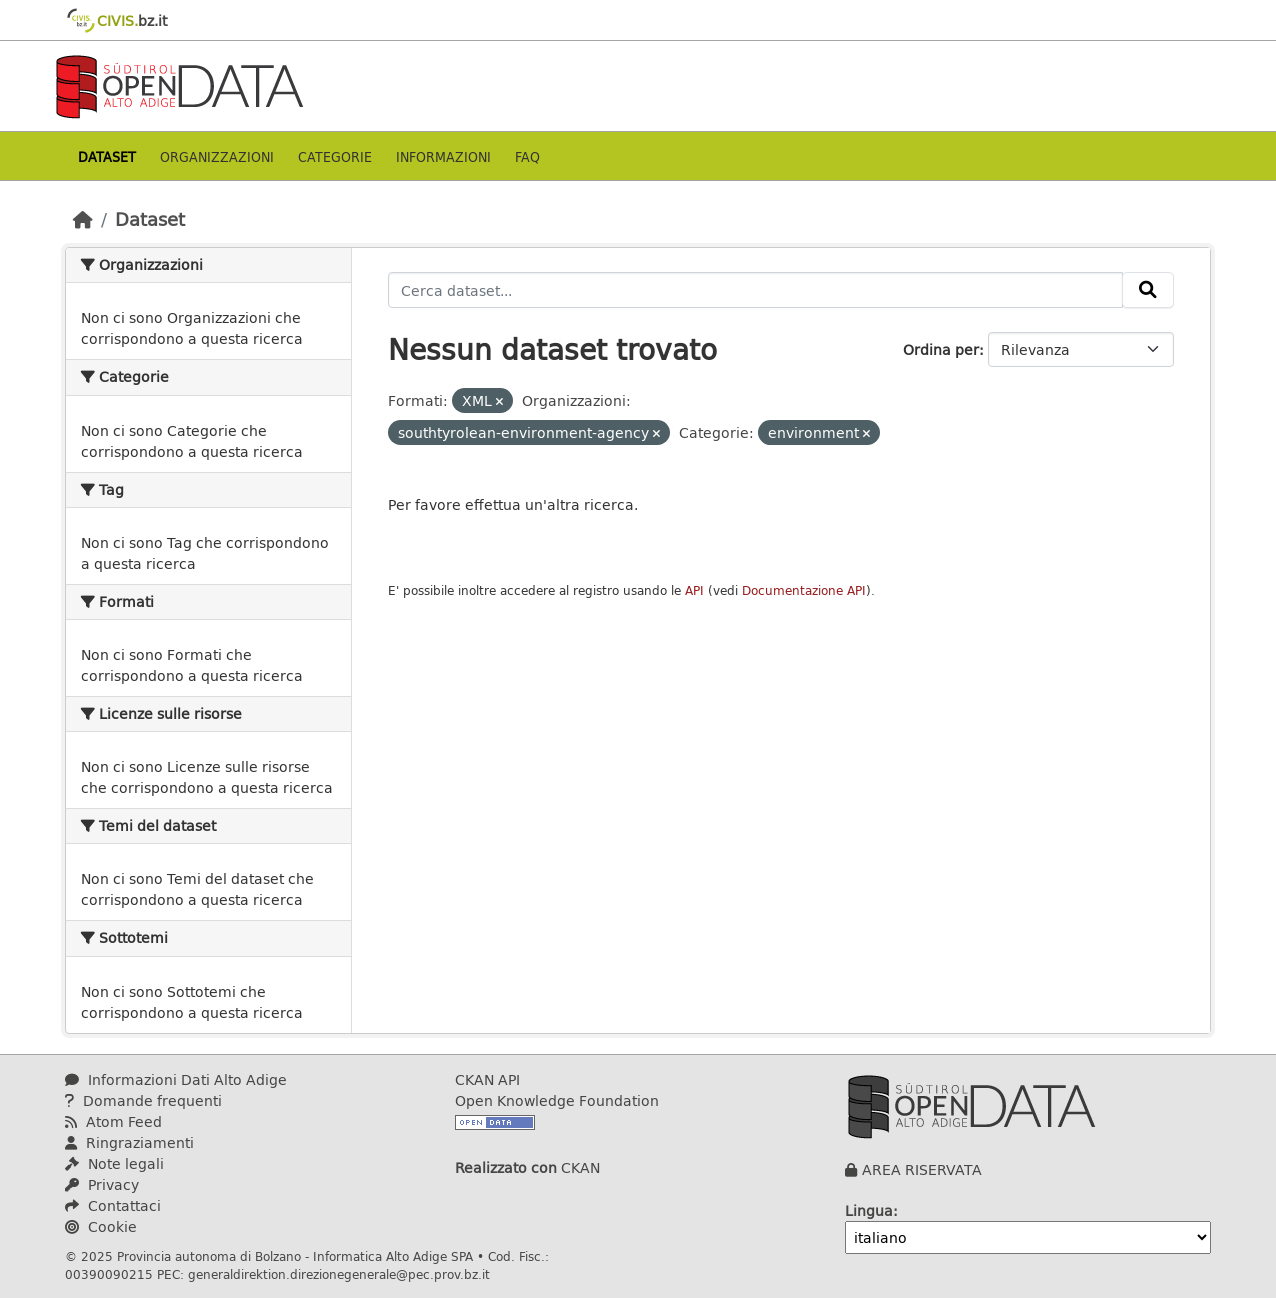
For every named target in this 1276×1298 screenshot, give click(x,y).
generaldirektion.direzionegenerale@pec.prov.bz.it (339, 1274)
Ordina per (941, 349)
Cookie (101, 1226)
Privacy (102, 1184)
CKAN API (487, 1079)
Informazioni (443, 156)
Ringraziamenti (129, 1142)
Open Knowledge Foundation (557, 1100)
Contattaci (113, 1205)
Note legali (114, 1163)
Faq (527, 156)
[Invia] (1148, 290)
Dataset (107, 156)
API (694, 590)
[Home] (83, 219)
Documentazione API (804, 590)
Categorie (335, 156)
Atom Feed (113, 1121)
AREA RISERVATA (922, 1169)
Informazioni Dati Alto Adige (176, 1079)
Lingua (869, 1210)
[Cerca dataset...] (755, 290)
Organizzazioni (217, 156)
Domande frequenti (143, 1100)
